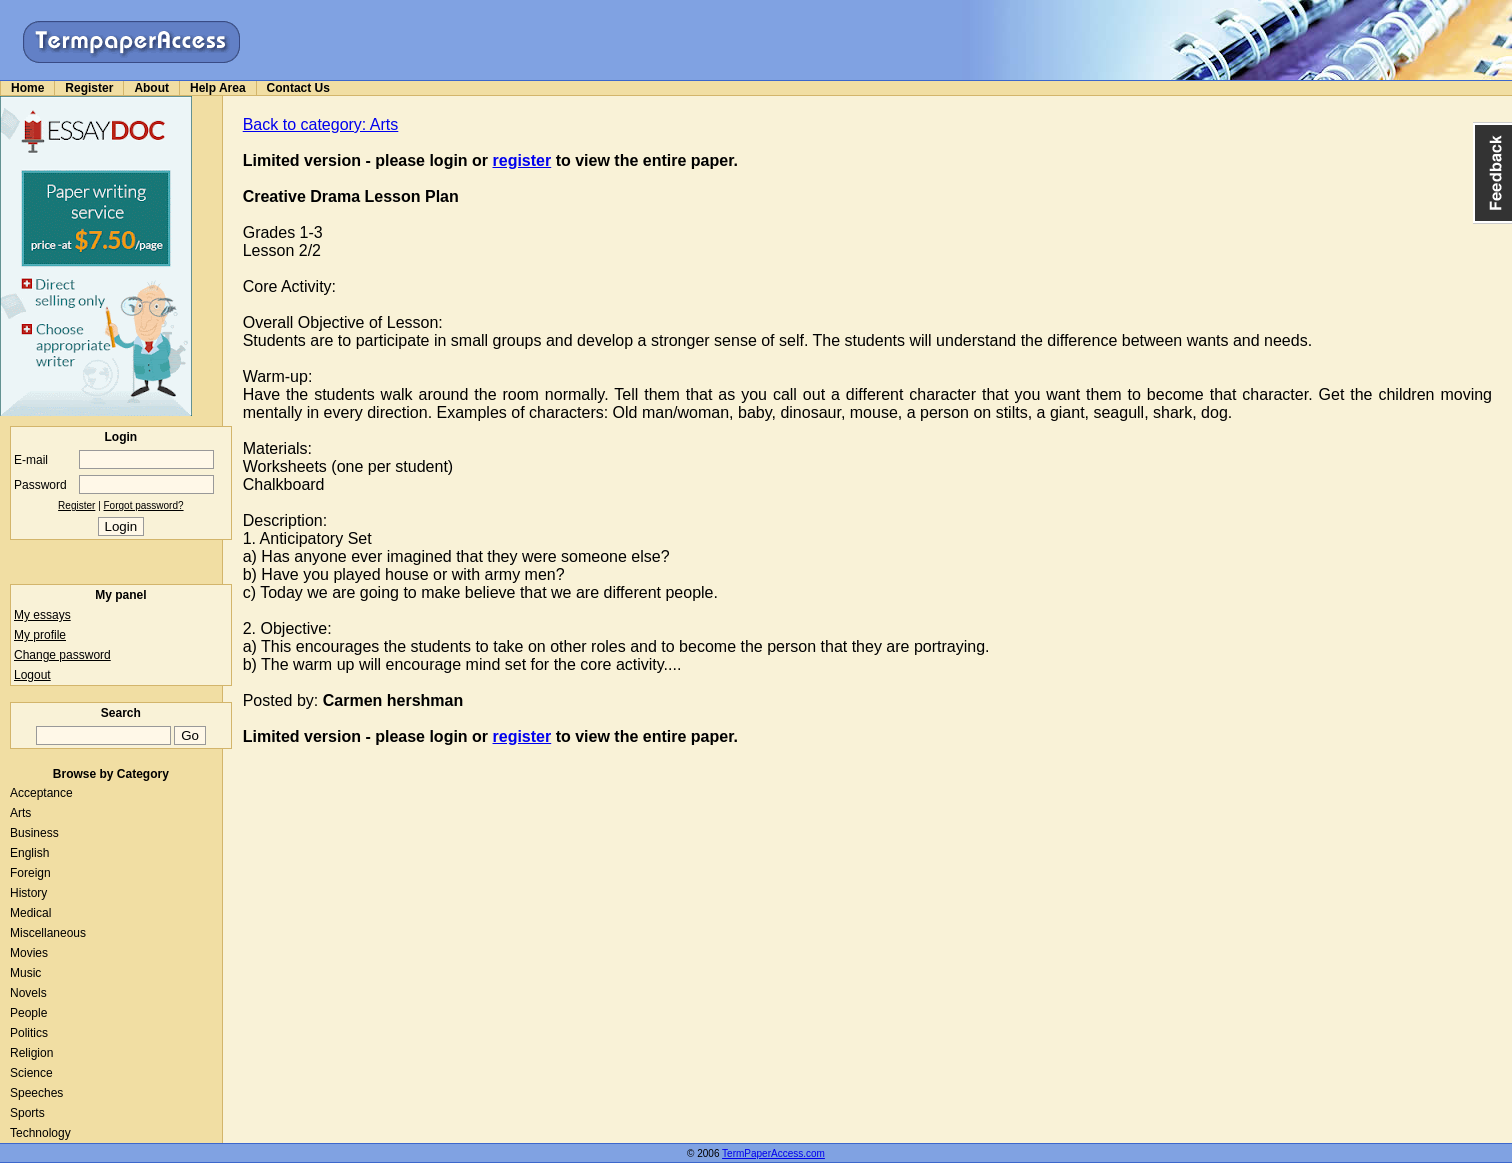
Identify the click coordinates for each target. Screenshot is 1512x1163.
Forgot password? (144, 505)
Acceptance (41, 793)
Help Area (218, 88)
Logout (32, 675)
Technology (40, 1133)
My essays (42, 615)
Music (25, 973)
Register (89, 88)
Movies (29, 953)
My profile (40, 635)
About (151, 88)
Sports (27, 1113)
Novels (28, 993)
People (28, 1013)
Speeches (36, 1093)
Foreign (30, 873)
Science (31, 1073)
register (522, 160)
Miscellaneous (48, 933)
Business (34, 833)
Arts (20, 813)
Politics (29, 1033)
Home (27, 88)
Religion (31, 1053)
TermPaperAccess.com (773, 1153)
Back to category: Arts (321, 124)
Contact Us (298, 88)
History (28, 893)
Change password (62, 655)
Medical (30, 913)
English (29, 853)
